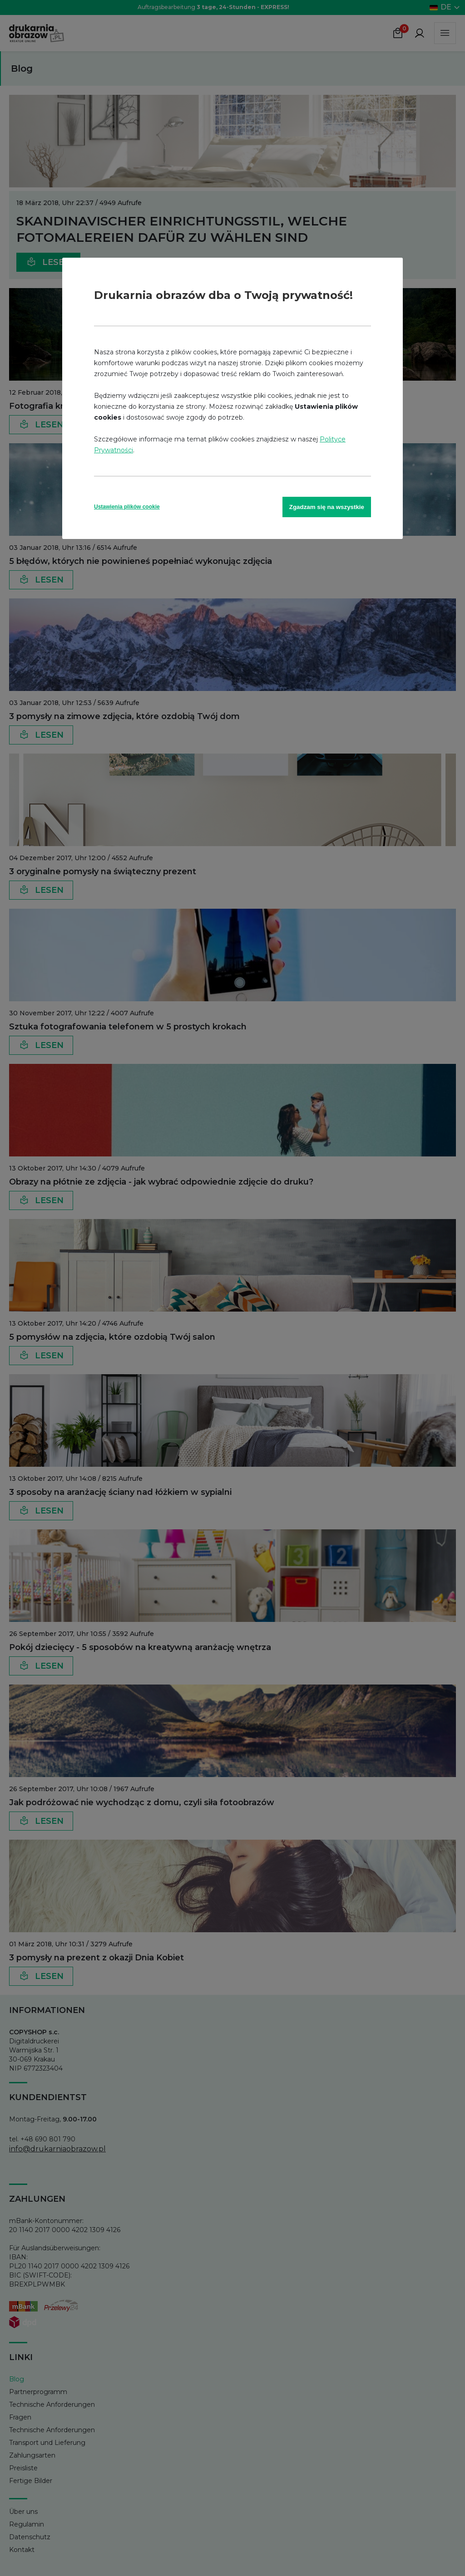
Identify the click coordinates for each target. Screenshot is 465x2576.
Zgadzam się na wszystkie (326, 507)
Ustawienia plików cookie (127, 507)
